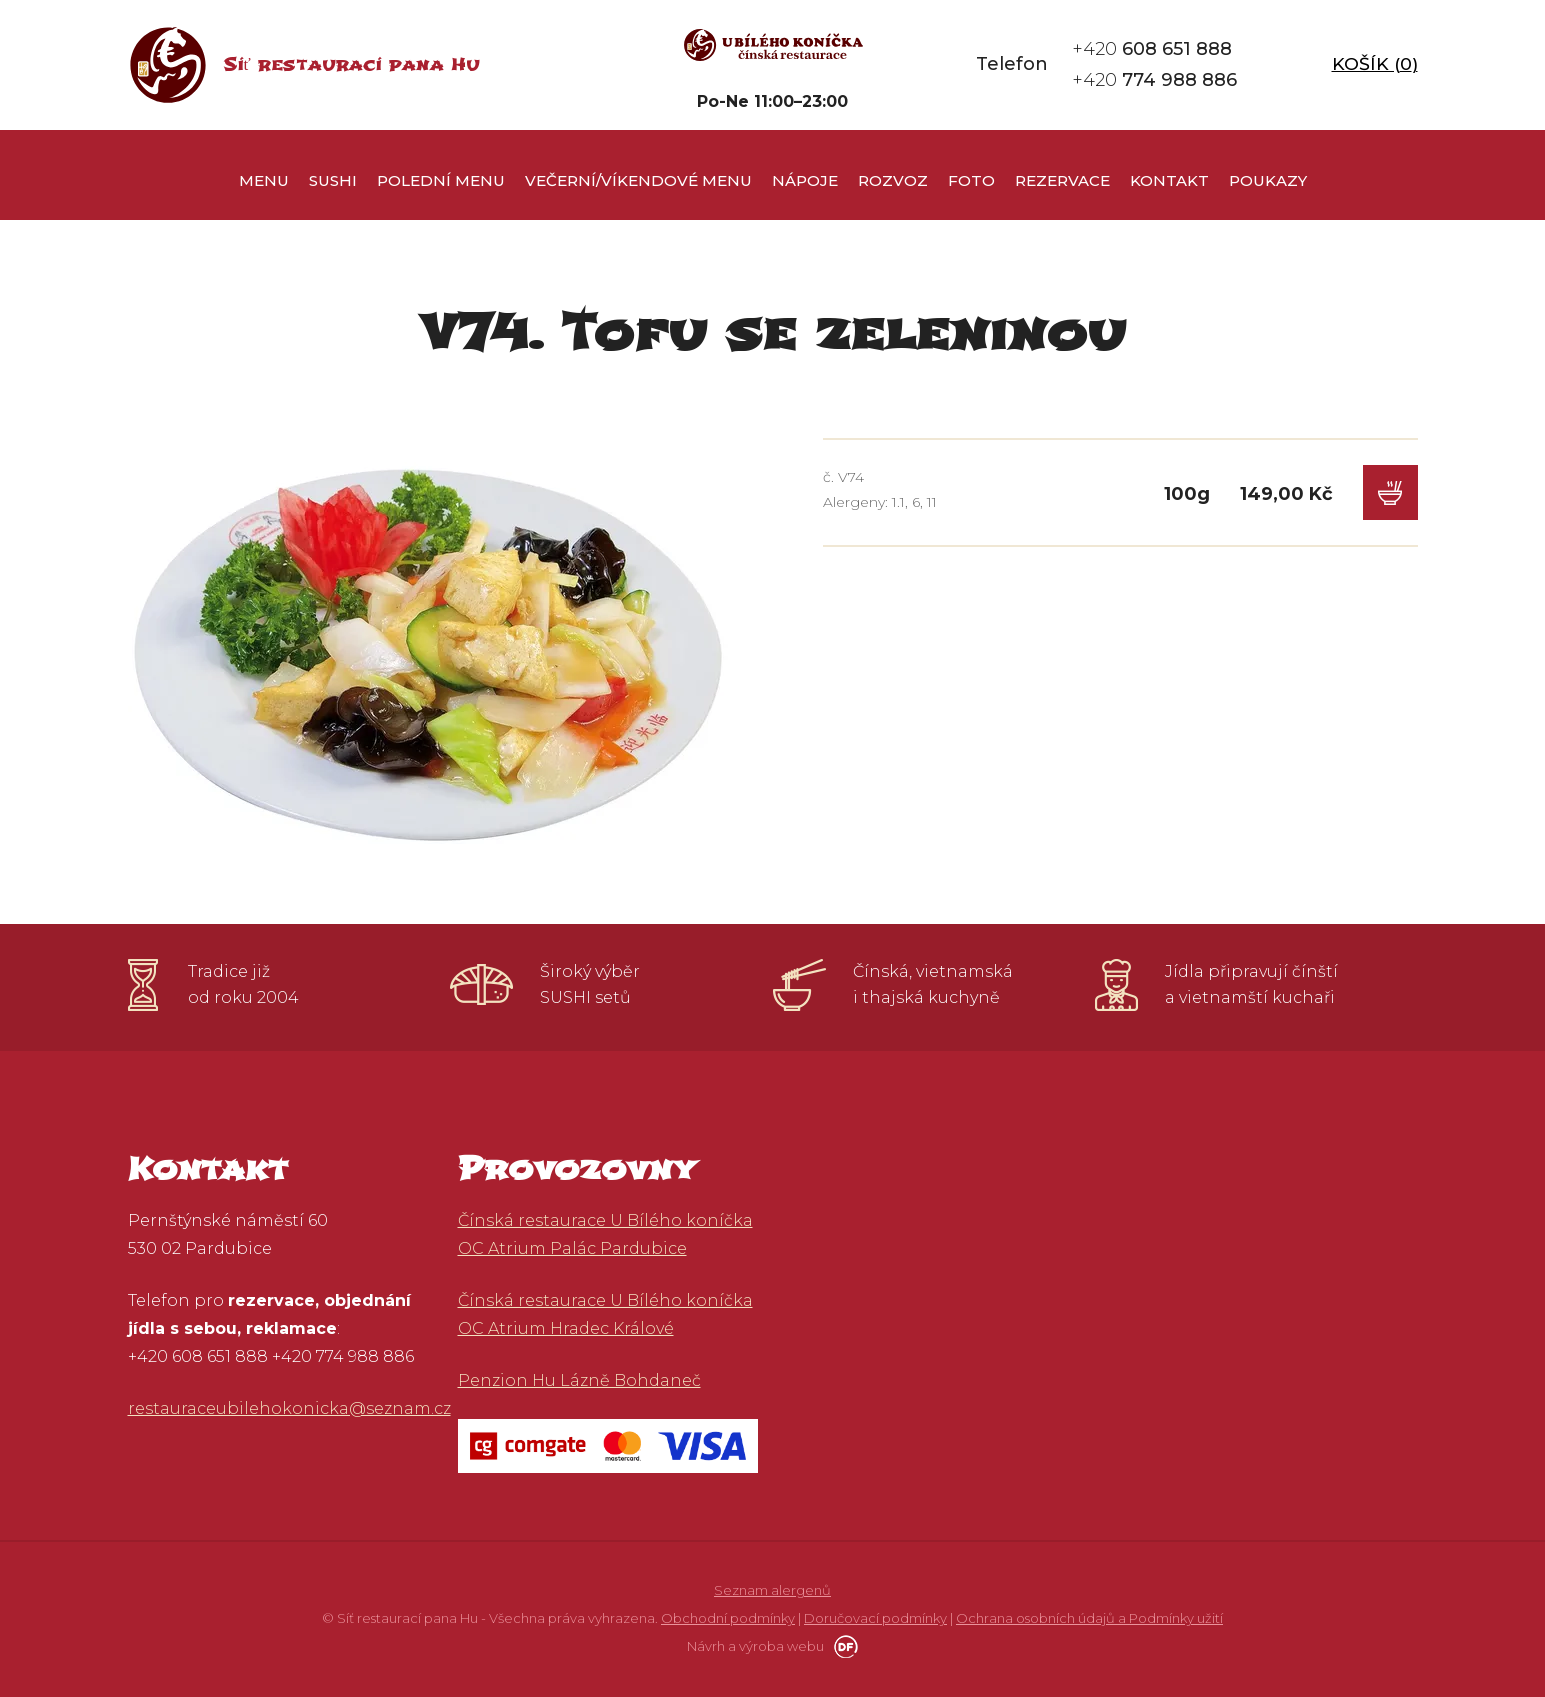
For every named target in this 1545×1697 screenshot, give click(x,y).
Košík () (1375, 64)
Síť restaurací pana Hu (351, 64)
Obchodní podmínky (728, 1618)
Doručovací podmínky (875, 1618)
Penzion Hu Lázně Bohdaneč (579, 1380)
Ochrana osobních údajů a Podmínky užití (1089, 1618)
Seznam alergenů (772, 1590)
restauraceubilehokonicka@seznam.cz (289, 1408)
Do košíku (1390, 492)
